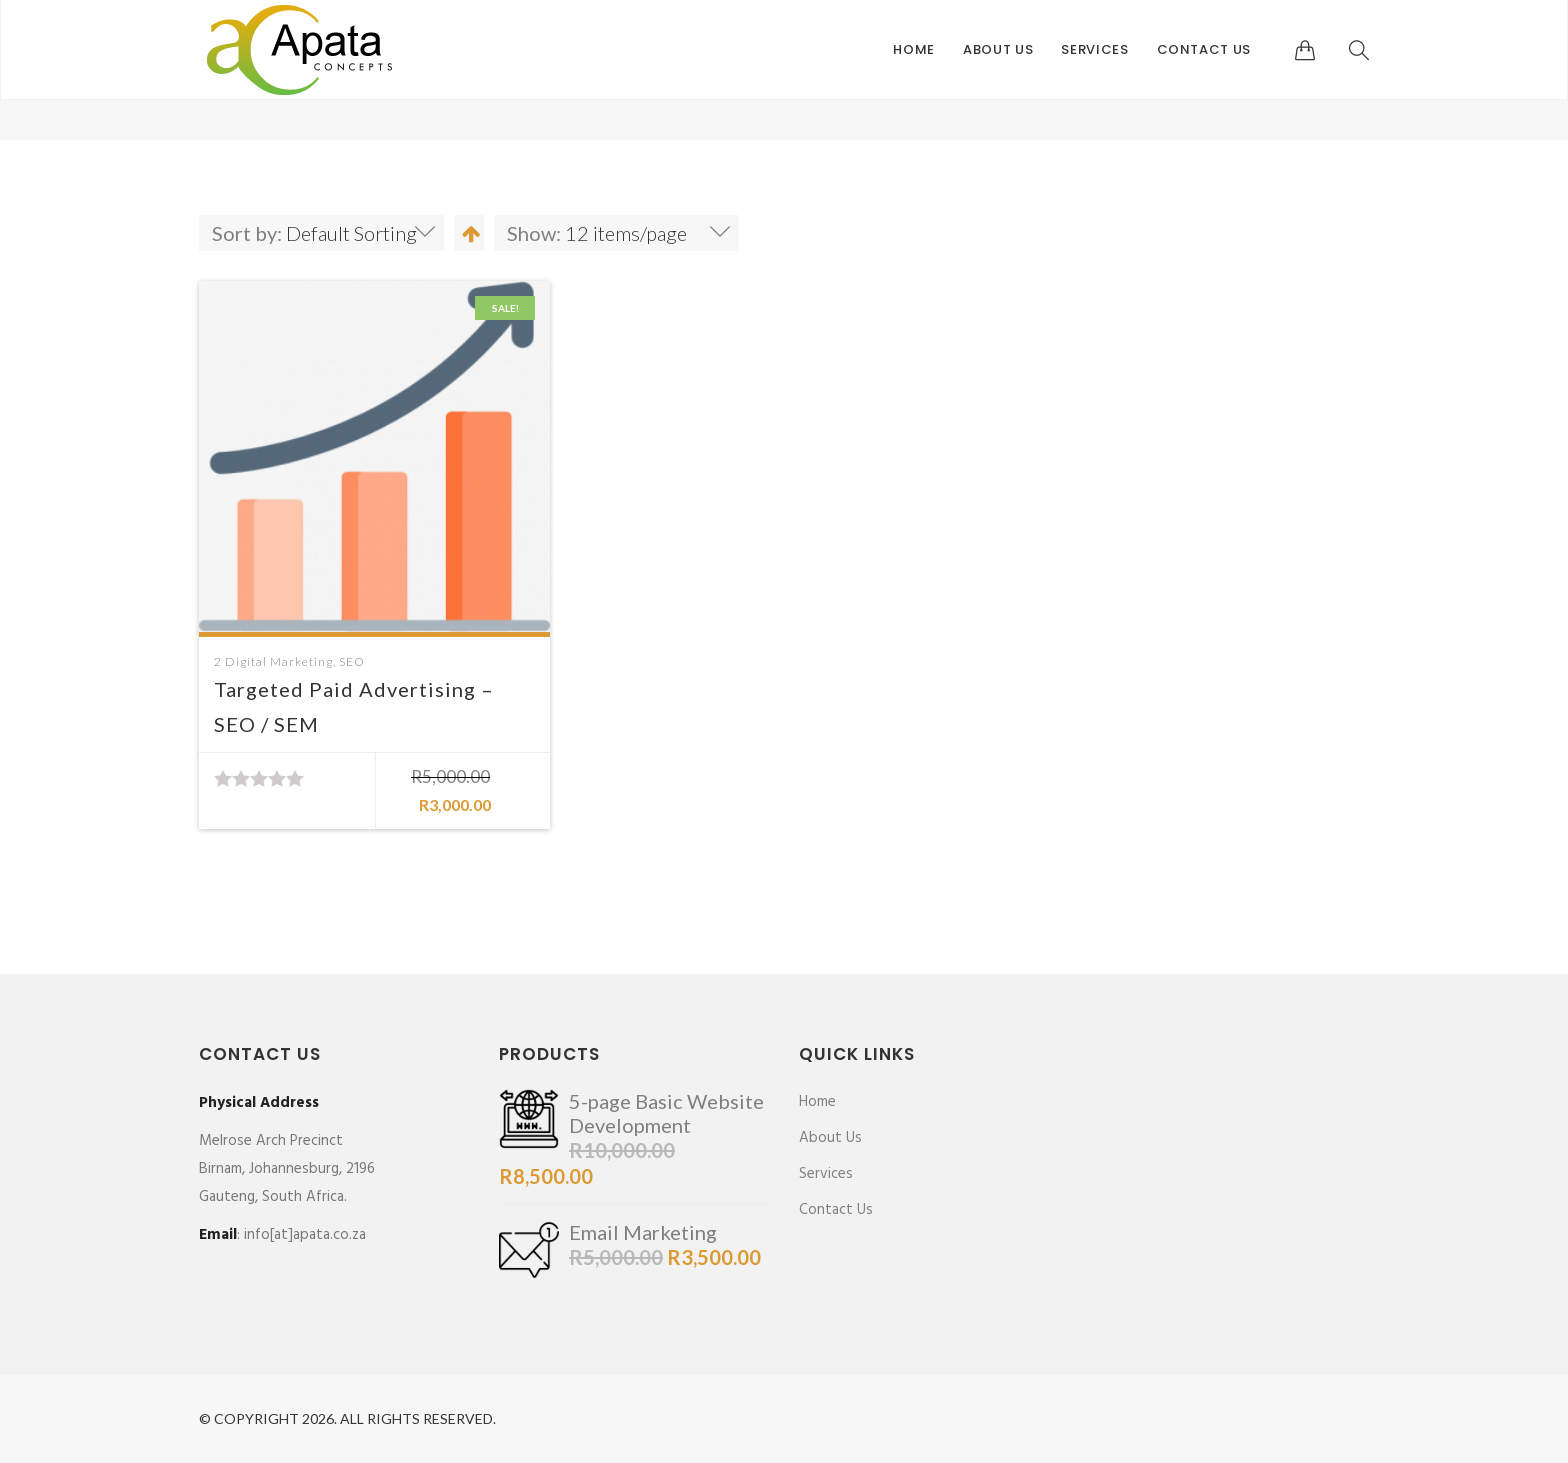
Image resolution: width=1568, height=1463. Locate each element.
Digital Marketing (279, 661)
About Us (998, 49)
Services (1094, 49)
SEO (352, 661)
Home (914, 49)
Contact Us (1204, 49)
